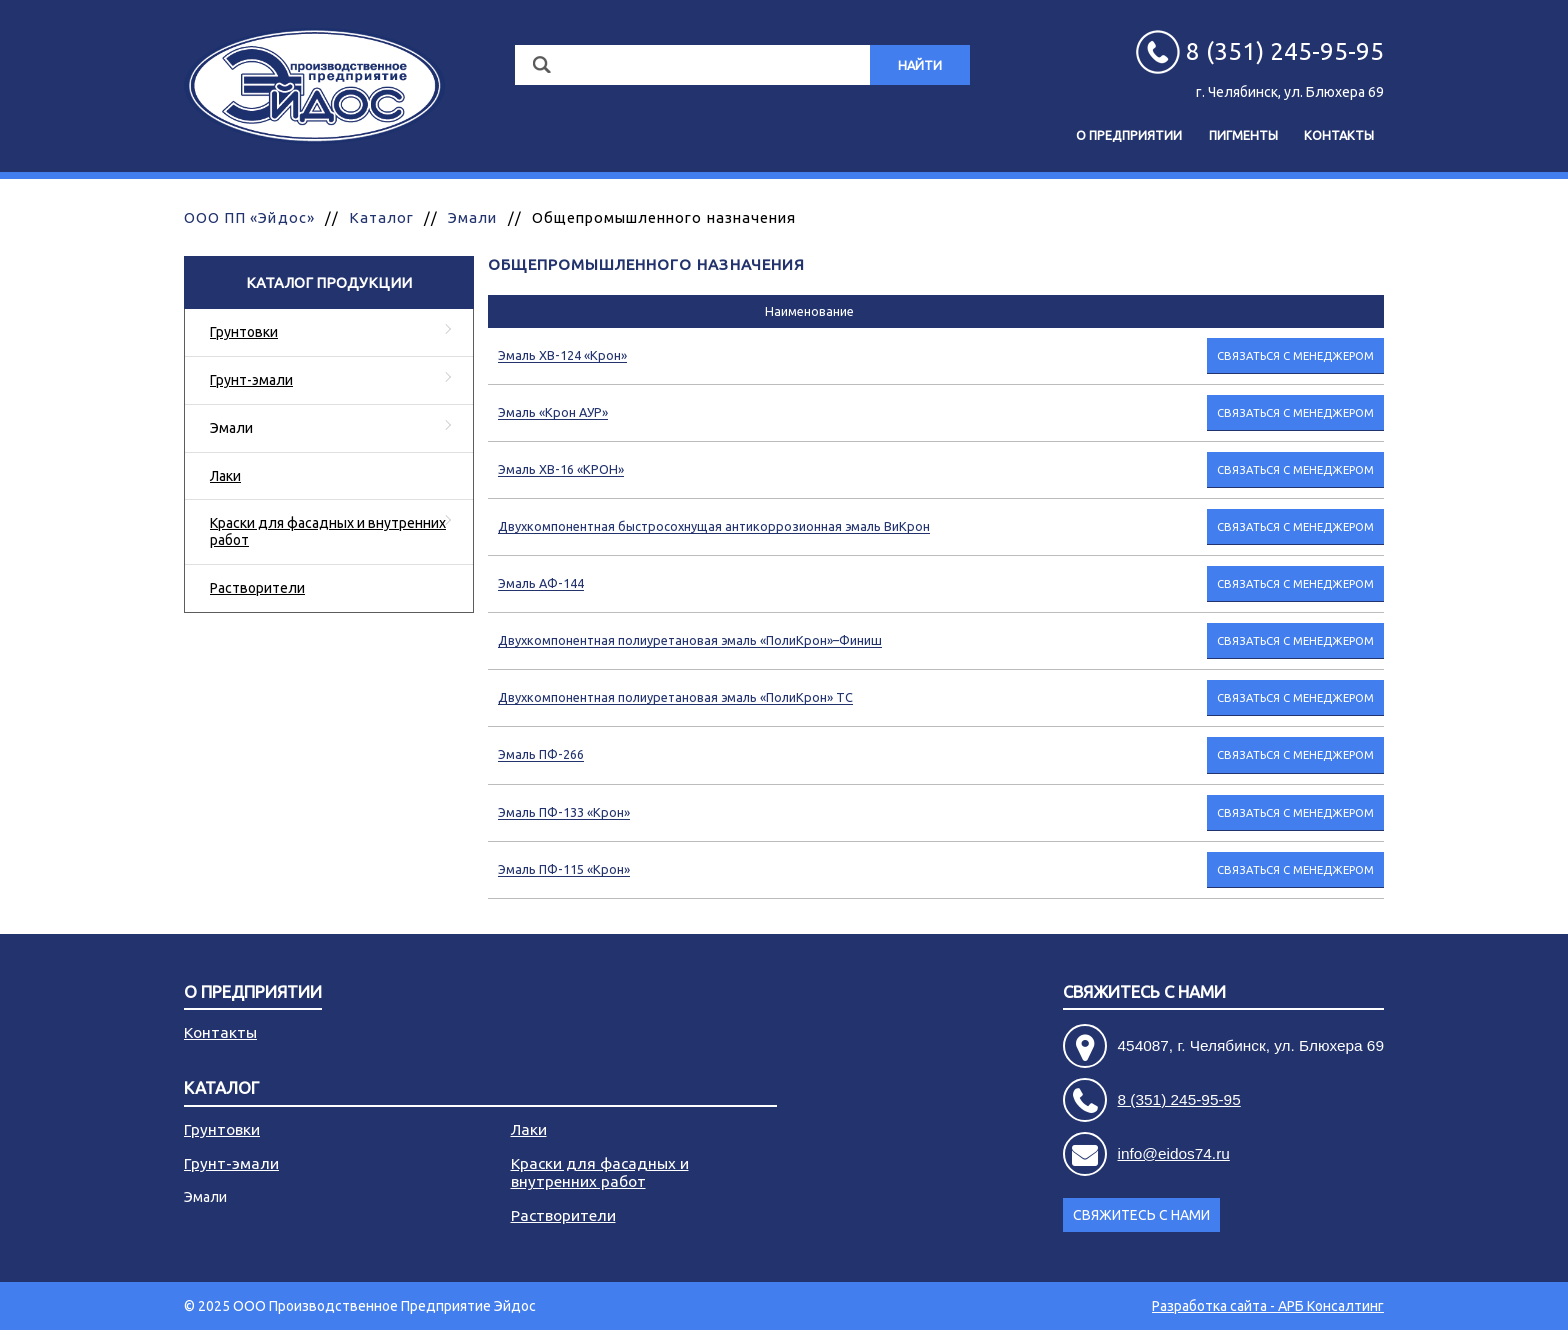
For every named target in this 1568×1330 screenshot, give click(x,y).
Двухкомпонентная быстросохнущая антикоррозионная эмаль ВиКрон (714, 526)
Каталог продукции (329, 282)
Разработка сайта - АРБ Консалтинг (1268, 1306)
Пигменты (1243, 135)
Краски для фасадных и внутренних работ (328, 531)
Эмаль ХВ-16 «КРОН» (561, 469)
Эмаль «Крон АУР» (553, 412)
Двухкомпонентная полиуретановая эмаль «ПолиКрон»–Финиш (690, 640)
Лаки (225, 476)
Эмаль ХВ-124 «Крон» (562, 355)
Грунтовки (244, 332)
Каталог (381, 217)
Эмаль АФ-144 (541, 583)
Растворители (257, 588)
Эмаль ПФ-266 (541, 754)
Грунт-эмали (251, 380)
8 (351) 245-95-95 (1179, 1099)
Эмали (472, 217)
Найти (920, 65)
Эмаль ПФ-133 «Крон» (564, 812)
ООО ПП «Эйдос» (249, 217)
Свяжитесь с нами (1144, 992)
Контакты (1339, 135)
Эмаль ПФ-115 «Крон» (564, 869)
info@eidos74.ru (1174, 1153)
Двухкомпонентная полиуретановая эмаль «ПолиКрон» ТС (675, 697)
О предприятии (1129, 135)
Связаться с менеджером (1295, 355)
